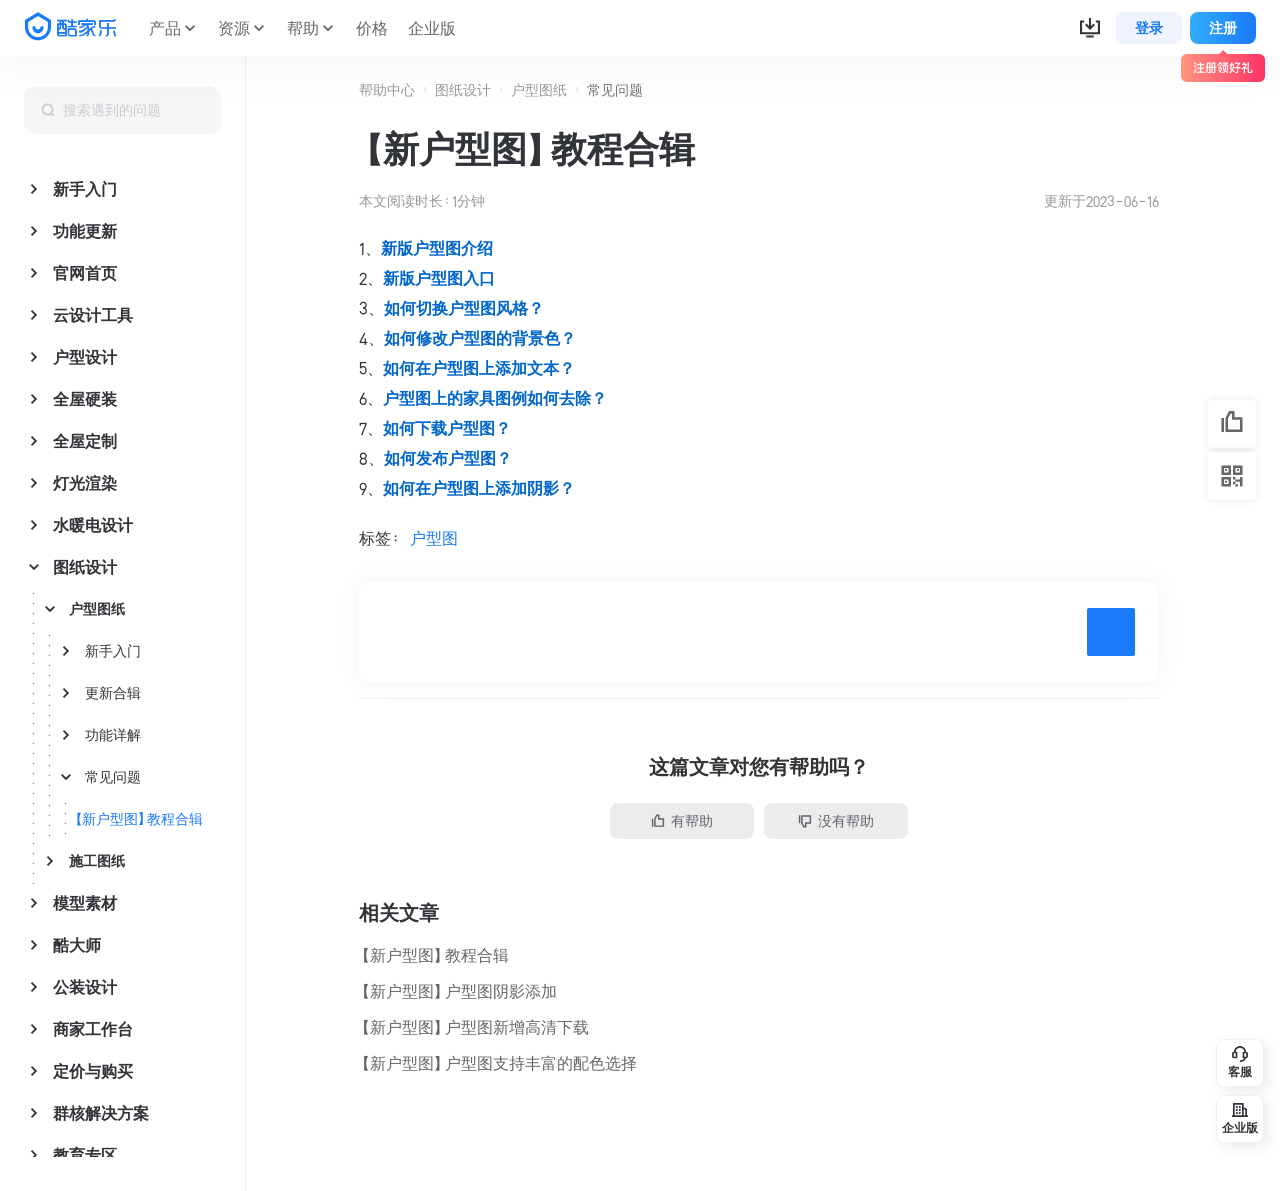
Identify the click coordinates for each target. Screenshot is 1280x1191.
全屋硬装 (85, 399)
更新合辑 (113, 693)
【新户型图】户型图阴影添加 (458, 991)
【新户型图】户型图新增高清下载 (474, 1027)
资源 (234, 28)
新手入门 (85, 189)
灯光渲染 (85, 483)
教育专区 (85, 1155)
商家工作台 (93, 1029)
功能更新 (85, 231)
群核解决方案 (101, 1113)
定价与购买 (93, 1071)
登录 (1149, 28)
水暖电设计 (93, 525)
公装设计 (85, 987)
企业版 (432, 28)
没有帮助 (836, 821)
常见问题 (113, 777)
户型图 (434, 538)
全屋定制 (85, 441)
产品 (165, 28)
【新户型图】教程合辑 (138, 819)
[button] (1090, 28)
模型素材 (85, 903)
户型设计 (85, 357)
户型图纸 (97, 609)
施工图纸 (97, 861)
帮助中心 (387, 90)
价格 (372, 28)
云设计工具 (93, 315)
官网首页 (85, 273)
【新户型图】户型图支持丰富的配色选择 (498, 1063)
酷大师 (77, 945)
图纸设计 (85, 567)
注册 (1223, 28)
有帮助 (682, 821)
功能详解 (113, 735)
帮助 (303, 28)
